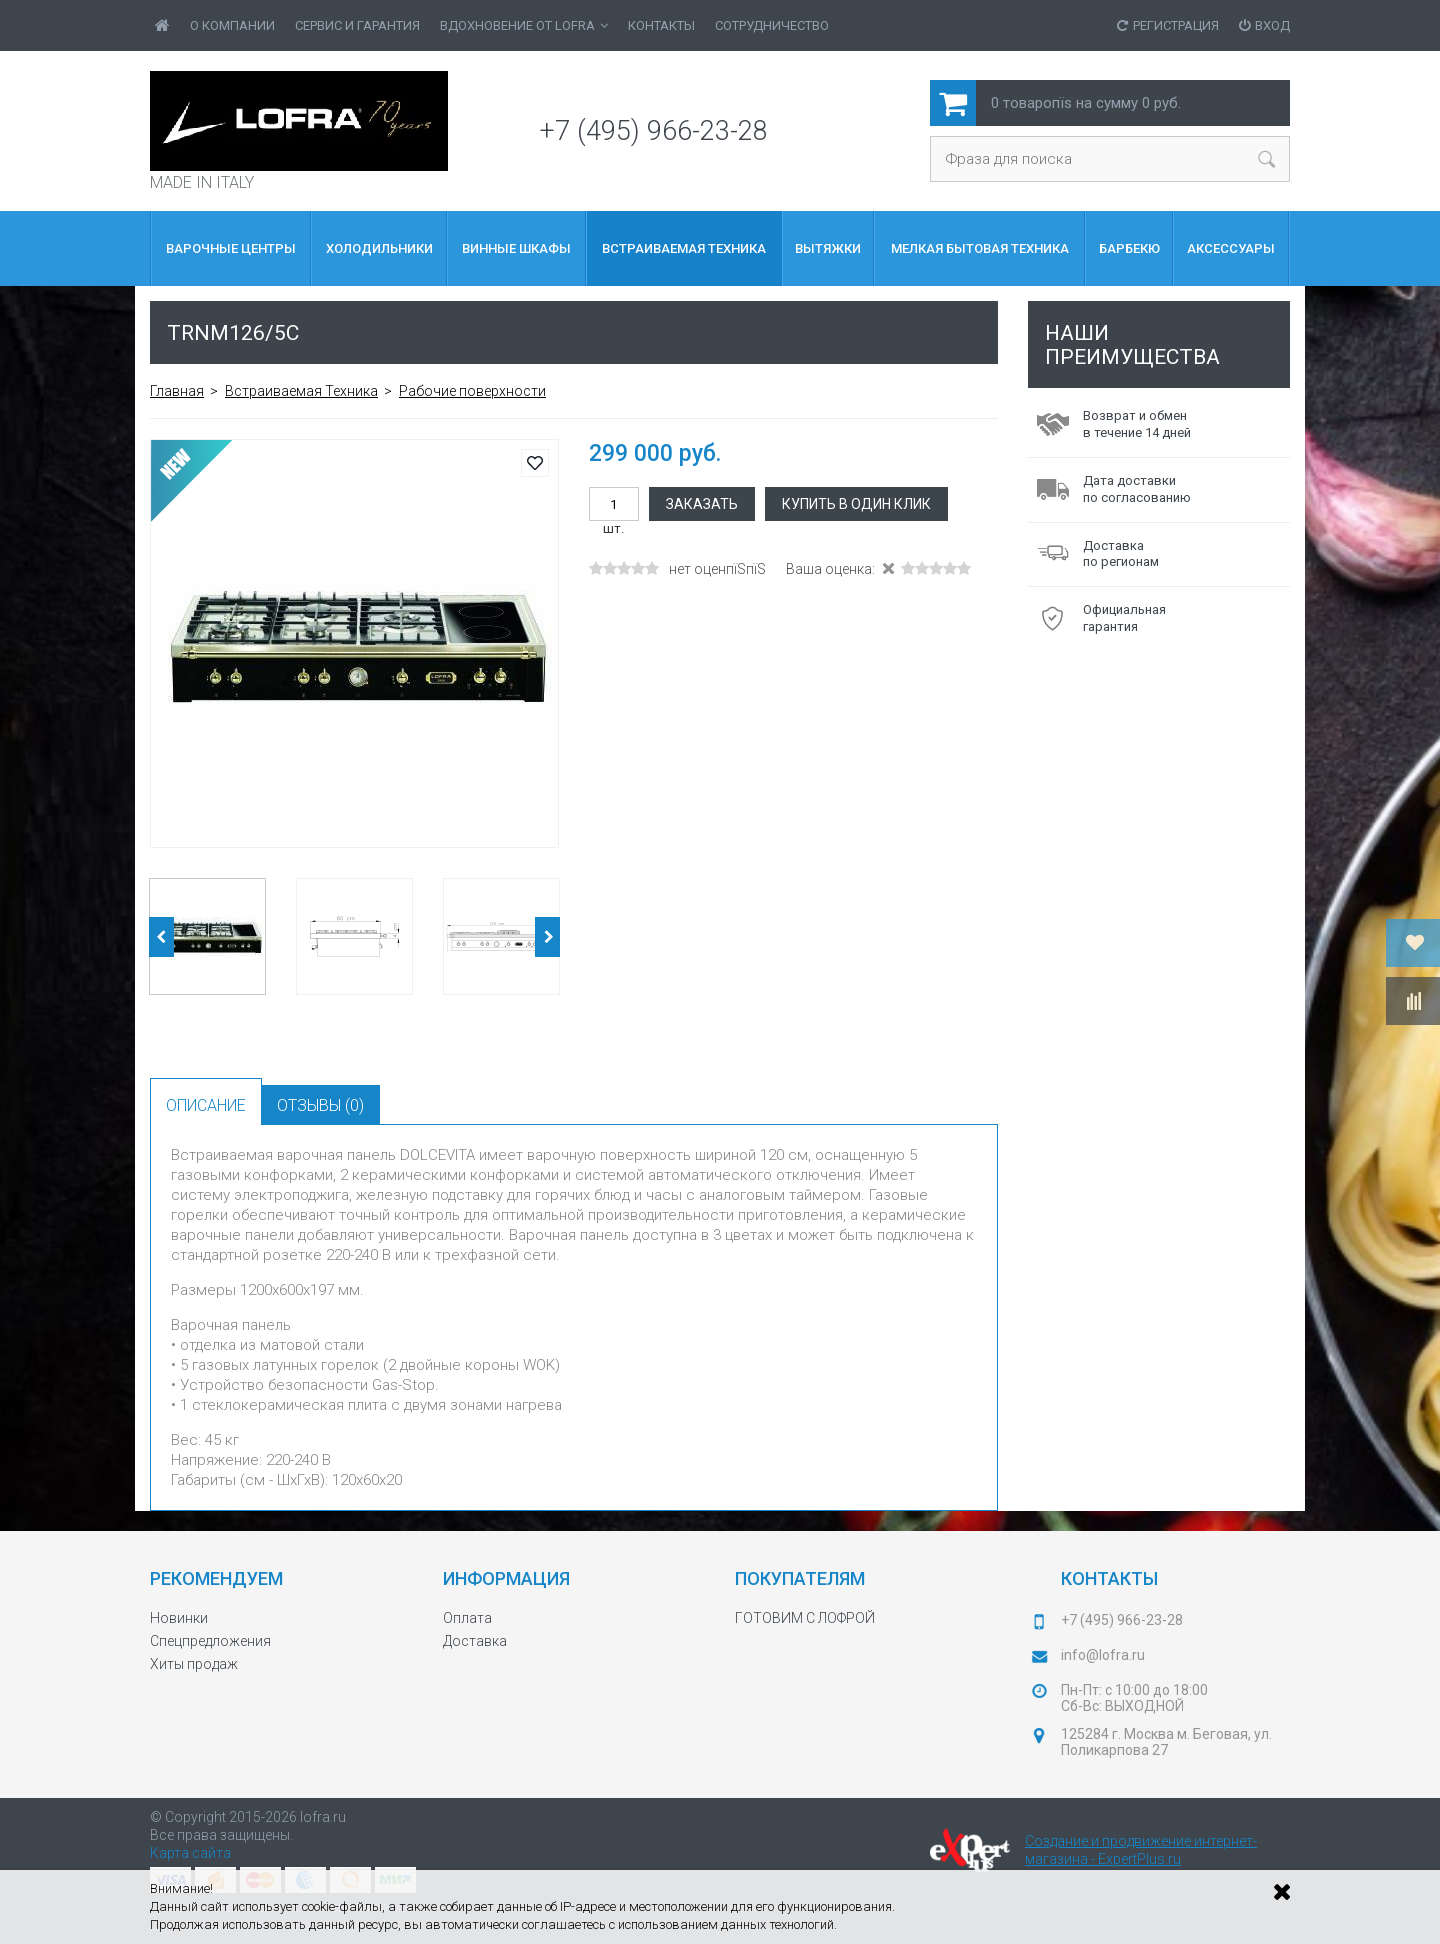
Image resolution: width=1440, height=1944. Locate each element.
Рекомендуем (216, 1578)
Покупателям (800, 1578)
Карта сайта (190, 1853)
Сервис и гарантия (357, 25)
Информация (506, 1578)
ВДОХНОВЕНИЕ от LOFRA (524, 25)
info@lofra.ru (1103, 1655)
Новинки (179, 1618)
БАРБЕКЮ (1129, 248)
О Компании (232, 25)
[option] (354, 643)
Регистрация (1168, 25)
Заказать (702, 504)
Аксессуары (1231, 248)
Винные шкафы (516, 248)
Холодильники (379, 248)
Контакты (661, 25)
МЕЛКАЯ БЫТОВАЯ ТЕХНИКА (980, 248)
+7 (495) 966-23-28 (654, 131)
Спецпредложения (210, 1641)
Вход (1264, 25)
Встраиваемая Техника (684, 248)
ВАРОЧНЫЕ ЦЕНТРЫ (231, 248)
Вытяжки (828, 248)
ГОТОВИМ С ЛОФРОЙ (805, 1618)
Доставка (475, 1641)
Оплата (467, 1618)
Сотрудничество (772, 25)
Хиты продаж (194, 1664)
